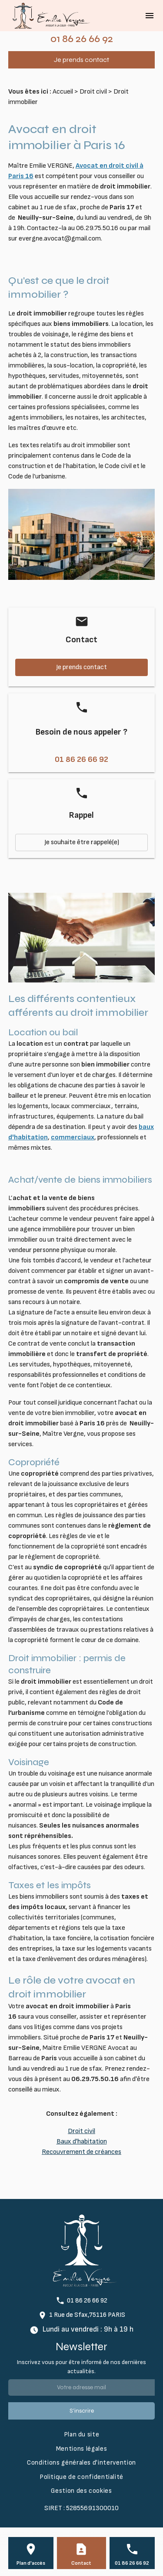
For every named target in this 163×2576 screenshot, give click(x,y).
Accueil (63, 92)
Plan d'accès (31, 2563)
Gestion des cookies (81, 2491)
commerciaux (72, 1137)
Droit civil (93, 92)
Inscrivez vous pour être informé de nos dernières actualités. (81, 2366)
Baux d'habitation (82, 2141)
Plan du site (82, 2434)
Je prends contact (81, 59)
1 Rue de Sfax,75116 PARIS (87, 2315)
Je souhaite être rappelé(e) (81, 842)
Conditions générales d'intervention (81, 2463)
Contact (81, 2563)
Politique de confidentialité (81, 2477)
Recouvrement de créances (81, 2152)
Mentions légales (81, 2449)
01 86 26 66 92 (81, 39)
